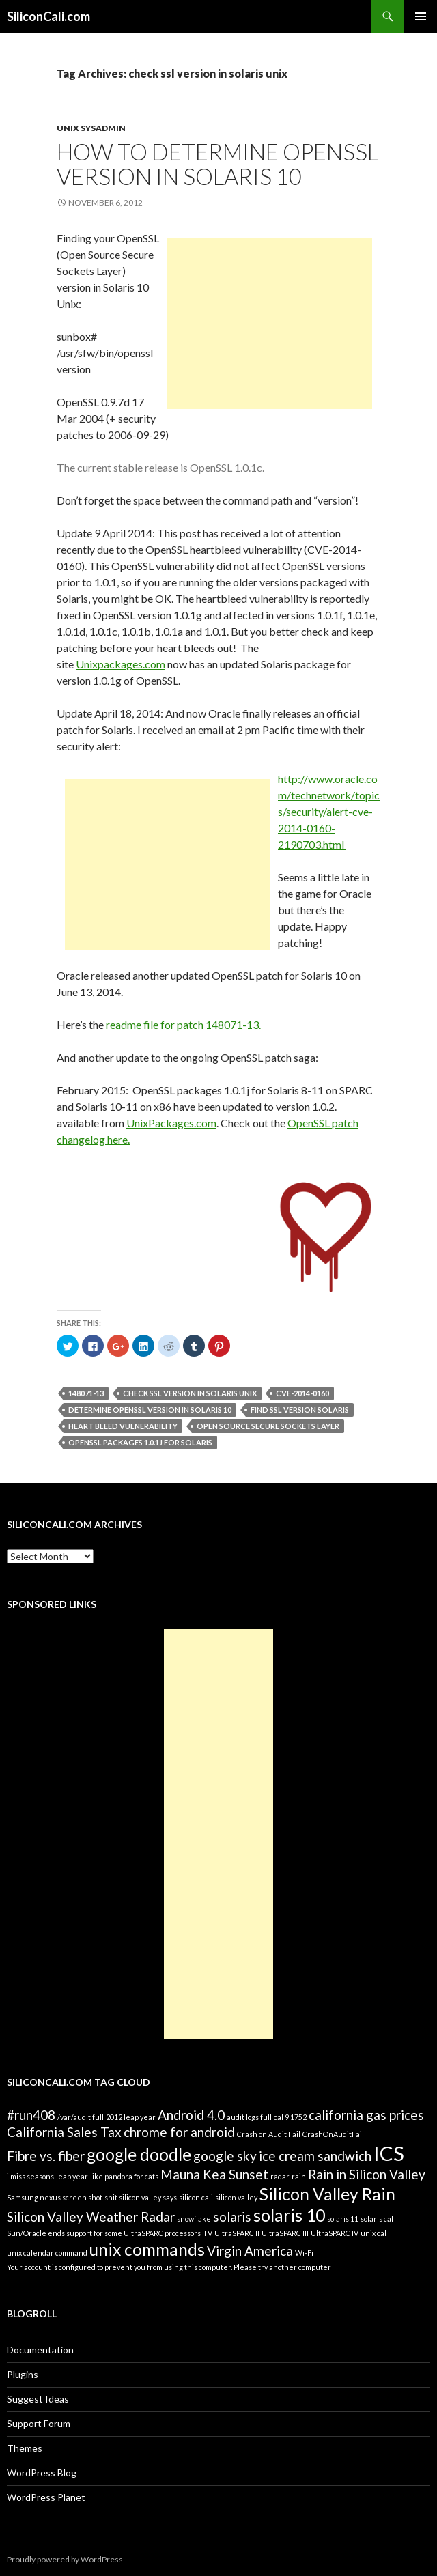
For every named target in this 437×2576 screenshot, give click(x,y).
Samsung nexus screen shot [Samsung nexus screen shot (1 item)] (54, 2197)
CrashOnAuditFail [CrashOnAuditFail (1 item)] (333, 2133)
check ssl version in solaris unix (190, 1393)
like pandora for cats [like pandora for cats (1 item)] (124, 2176)
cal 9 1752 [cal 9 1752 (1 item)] (290, 2116)
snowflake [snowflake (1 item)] (194, 2218)
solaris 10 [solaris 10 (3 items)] (289, 2215)
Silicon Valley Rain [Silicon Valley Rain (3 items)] (327, 2194)
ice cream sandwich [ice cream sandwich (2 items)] (315, 2156)
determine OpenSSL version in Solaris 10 (149, 1409)
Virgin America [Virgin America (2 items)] (250, 2251)
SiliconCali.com (48, 16)
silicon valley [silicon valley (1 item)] (236, 2197)
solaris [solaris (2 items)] (232, 2216)
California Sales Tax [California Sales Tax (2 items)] (64, 2132)
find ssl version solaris (300, 1409)
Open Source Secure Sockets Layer (268, 1425)
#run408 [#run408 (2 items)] (31, 2115)
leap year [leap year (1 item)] (72, 2176)
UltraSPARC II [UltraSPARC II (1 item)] (236, 2232)
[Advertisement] (269, 323)
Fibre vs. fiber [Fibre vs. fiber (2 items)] (46, 2156)
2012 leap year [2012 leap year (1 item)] (131, 2116)
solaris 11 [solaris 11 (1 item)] (342, 2218)
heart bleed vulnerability (123, 1425)
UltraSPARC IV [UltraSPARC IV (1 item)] (334, 2232)
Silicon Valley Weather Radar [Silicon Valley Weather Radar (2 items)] (91, 2216)
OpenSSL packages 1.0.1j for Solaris (140, 1442)
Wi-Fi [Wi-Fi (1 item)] (304, 2252)
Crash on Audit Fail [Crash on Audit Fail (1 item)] (268, 2133)
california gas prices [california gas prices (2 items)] (366, 2115)
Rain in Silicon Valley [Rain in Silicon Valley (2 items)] (366, 2174)
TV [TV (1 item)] (207, 2232)
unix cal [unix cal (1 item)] (373, 2232)
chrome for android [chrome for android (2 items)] (179, 2132)
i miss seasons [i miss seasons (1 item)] (30, 2176)
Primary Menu (420, 16)
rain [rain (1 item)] (299, 2176)
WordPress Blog (41, 2472)
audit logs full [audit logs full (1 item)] (249, 2116)
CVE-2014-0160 (302, 1393)
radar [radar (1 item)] (280, 2176)
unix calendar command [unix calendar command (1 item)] (47, 2252)
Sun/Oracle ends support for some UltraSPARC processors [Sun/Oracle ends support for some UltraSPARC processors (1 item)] (104, 2232)
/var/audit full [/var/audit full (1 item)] (80, 2116)
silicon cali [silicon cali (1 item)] (196, 2197)
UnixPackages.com (171, 1122)
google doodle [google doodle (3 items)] (139, 2154)
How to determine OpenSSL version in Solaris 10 (217, 164)
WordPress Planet (46, 2497)
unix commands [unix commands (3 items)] (147, 2249)
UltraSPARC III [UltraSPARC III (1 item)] (285, 2232)
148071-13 (86, 1393)
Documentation (40, 2349)
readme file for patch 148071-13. (183, 1024)
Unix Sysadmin (91, 128)
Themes (24, 2448)
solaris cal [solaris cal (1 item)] (377, 2218)
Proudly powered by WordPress (65, 2559)
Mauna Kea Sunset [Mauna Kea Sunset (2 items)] (214, 2174)
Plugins (22, 2374)
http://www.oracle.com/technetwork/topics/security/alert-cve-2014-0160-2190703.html (329, 811)
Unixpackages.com (120, 663)
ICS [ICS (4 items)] (388, 2153)
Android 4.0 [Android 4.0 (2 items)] (191, 2115)
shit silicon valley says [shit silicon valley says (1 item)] (140, 2197)
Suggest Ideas (38, 2399)
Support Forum (38, 2423)
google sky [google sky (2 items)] (225, 2156)
